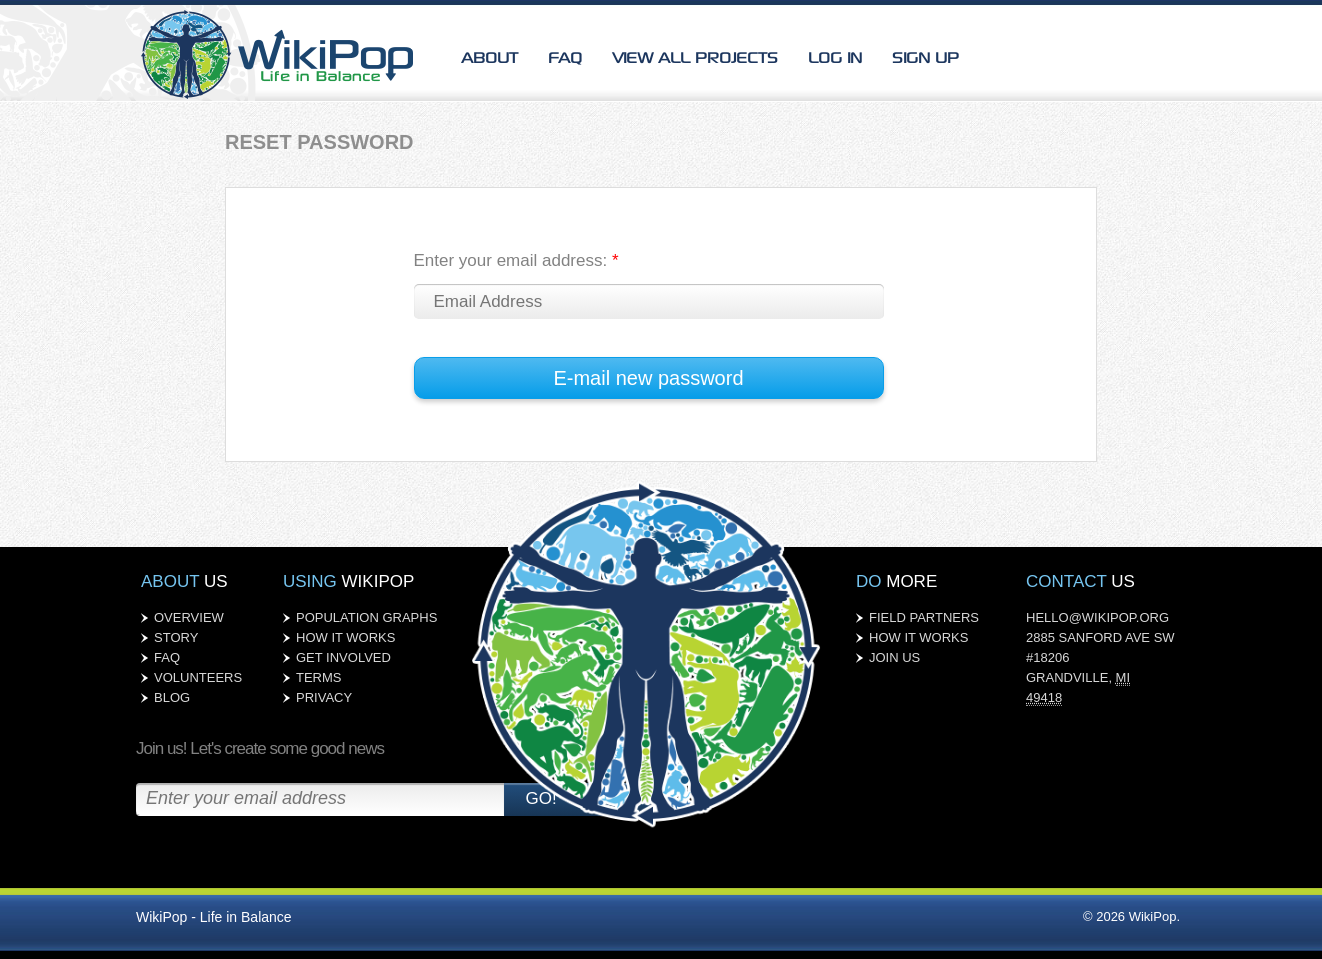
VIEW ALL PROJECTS (695, 56)
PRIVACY (324, 697)
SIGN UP (925, 56)
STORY (176, 637)
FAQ (565, 56)
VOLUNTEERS (198, 677)
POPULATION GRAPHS (366, 617)
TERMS (319, 677)
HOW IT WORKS (345, 637)
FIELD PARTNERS (924, 617)
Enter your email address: (516, 260)
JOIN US (894, 657)
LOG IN (835, 56)
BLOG (172, 697)
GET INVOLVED (343, 657)
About (489, 56)
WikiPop (281, 51)
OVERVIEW (189, 617)
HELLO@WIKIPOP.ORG (1097, 617)
